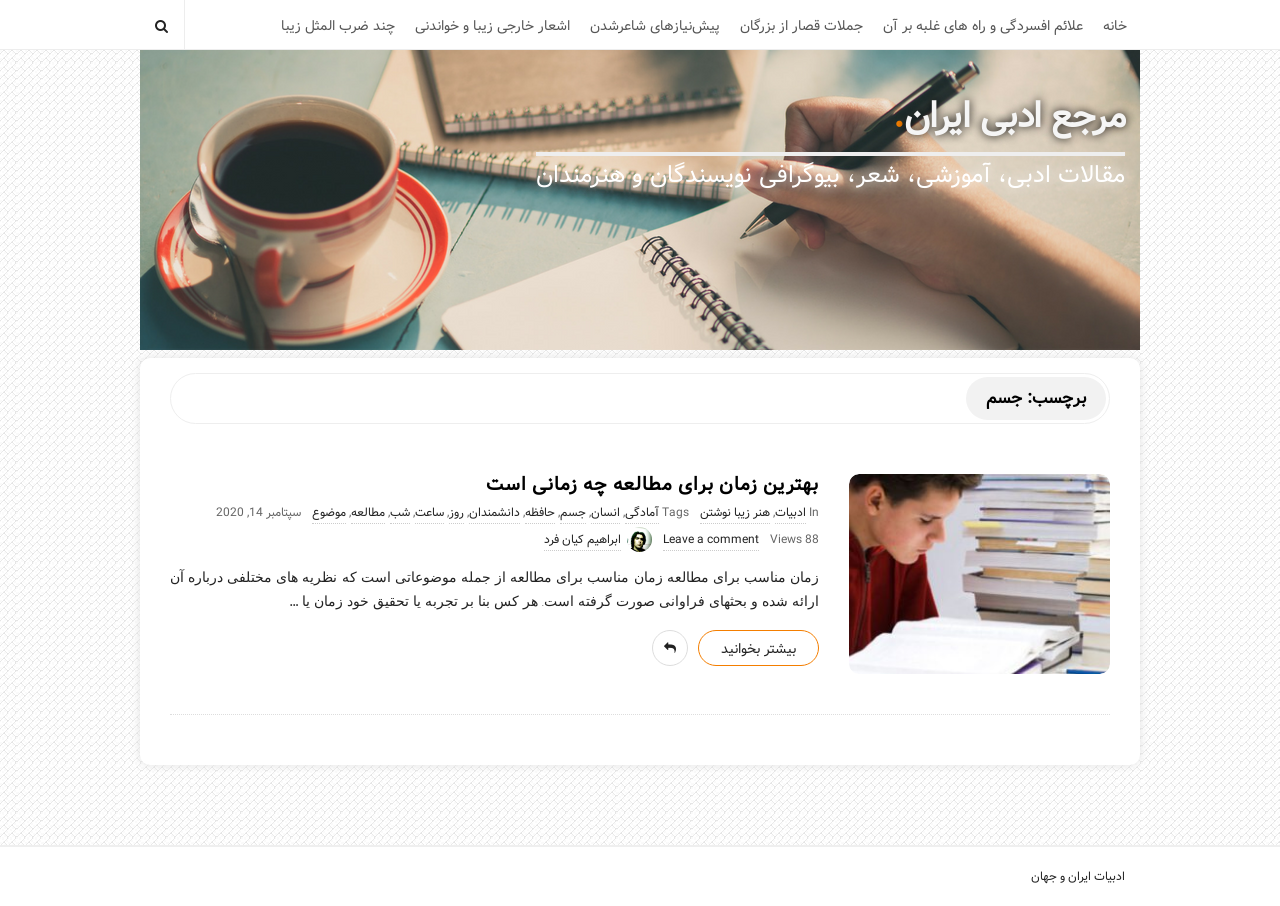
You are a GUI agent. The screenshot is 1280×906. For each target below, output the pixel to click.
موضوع (329, 513)
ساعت (429, 513)
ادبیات (790, 513)
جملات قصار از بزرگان (801, 26)
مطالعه (368, 513)
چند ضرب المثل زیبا (338, 26)
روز (456, 513)
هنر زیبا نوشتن (735, 513)
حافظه (540, 513)
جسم (573, 513)
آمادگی (642, 513)
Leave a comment (711, 540)
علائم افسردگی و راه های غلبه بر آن (983, 26)
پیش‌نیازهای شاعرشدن (655, 26)
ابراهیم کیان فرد (582, 540)
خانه (1115, 26)
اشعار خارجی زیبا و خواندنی (492, 26)
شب (400, 513)
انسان (605, 513)
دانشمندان (494, 513)
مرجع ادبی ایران (1015, 117)
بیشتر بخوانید (758, 649)
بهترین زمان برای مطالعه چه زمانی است (652, 485)
